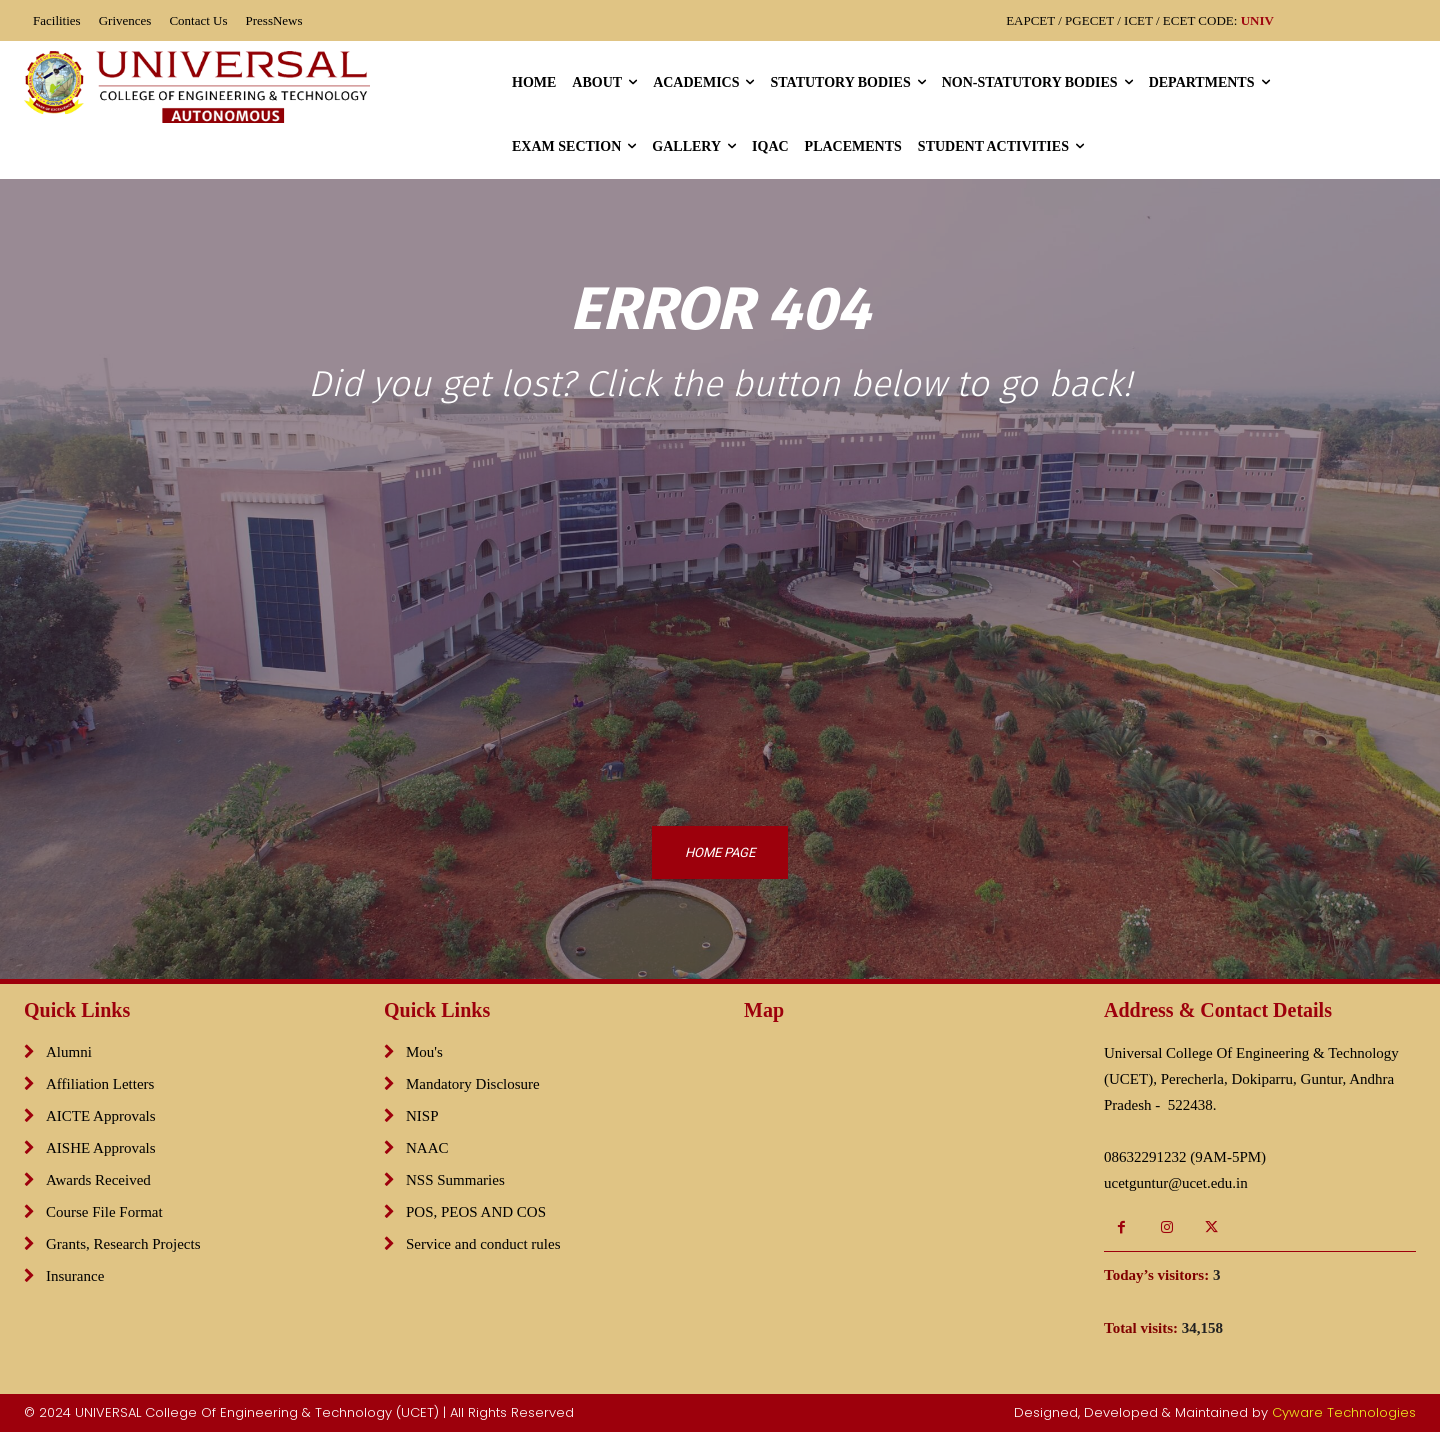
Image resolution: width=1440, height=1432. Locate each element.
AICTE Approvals (101, 1116)
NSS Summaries (455, 1180)
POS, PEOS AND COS (476, 1212)
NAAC (427, 1148)
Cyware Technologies (1344, 1412)
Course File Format (104, 1212)
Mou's (424, 1052)
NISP (422, 1116)
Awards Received (98, 1180)
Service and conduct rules (483, 1244)
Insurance (75, 1276)
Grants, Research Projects (123, 1244)
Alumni (69, 1052)
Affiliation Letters (100, 1084)
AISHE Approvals (101, 1148)
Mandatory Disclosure (473, 1084)
